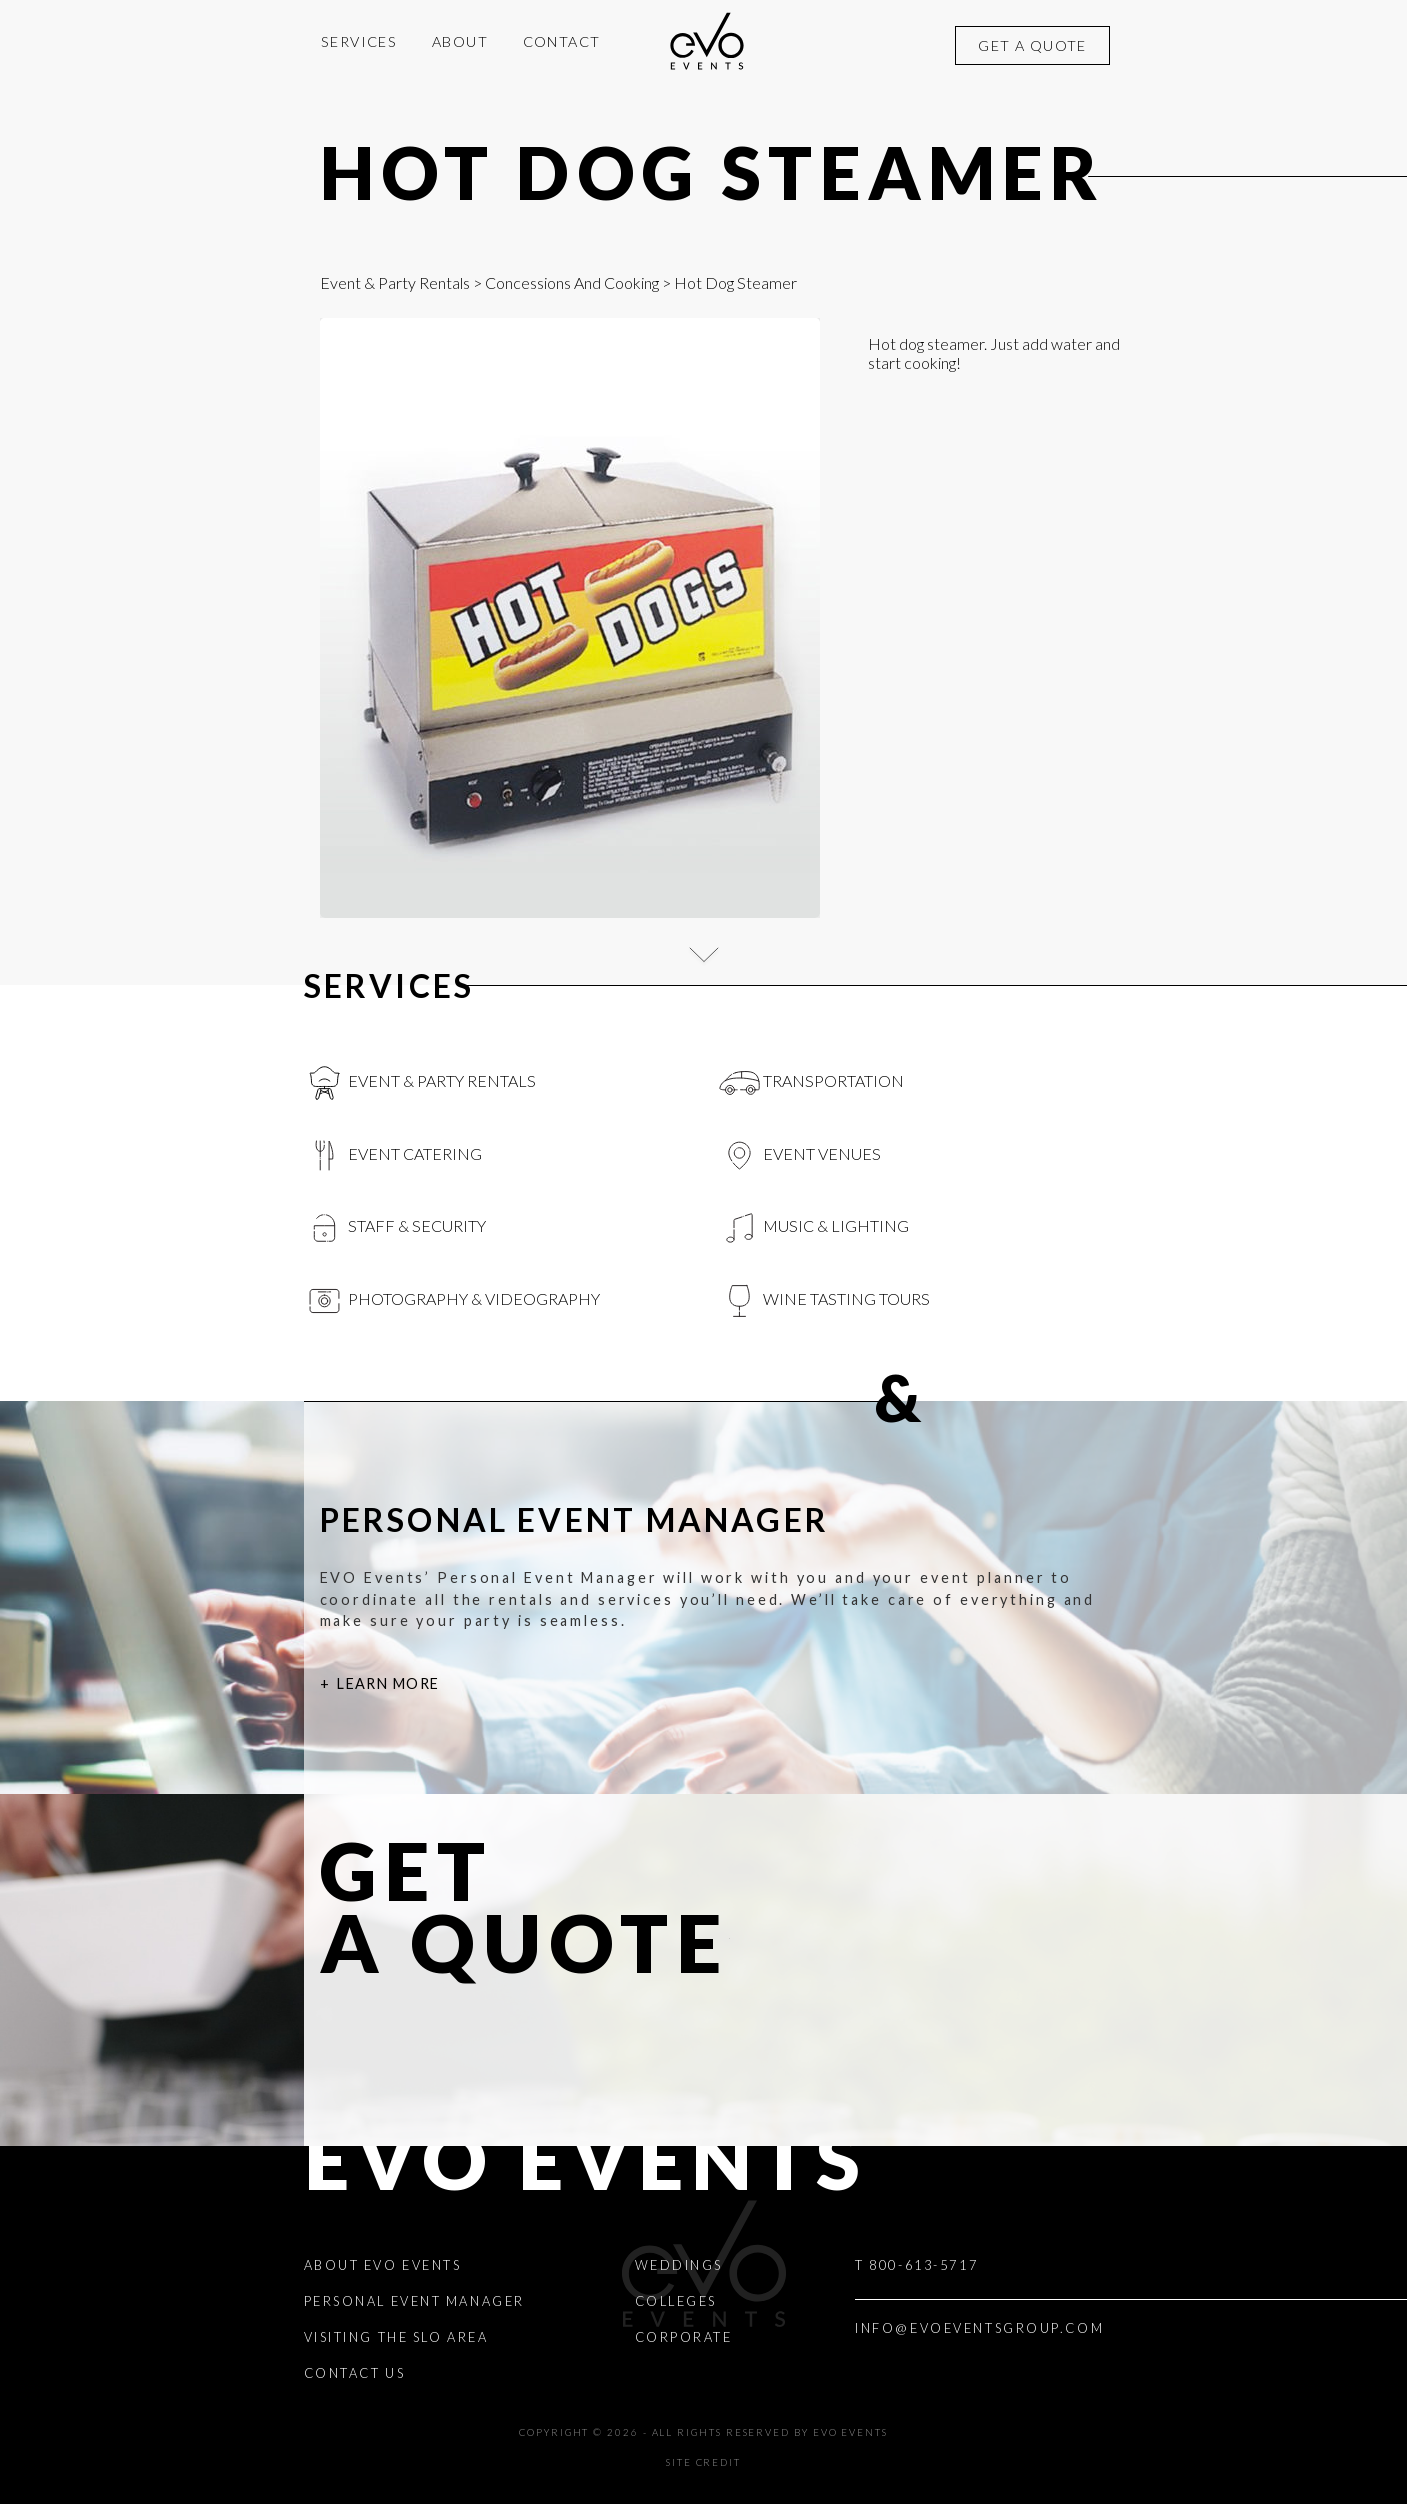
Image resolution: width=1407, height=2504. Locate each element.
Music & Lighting (814, 1228)
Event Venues (800, 1156)
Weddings (679, 2265)
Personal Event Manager (414, 2301)
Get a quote (1032, 45)
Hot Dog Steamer (712, 172)
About (460, 41)
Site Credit (703, 2462)
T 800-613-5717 (916, 2265)
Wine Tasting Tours (825, 1301)
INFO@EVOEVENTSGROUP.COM (979, 2328)
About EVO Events (383, 2265)
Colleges (676, 2301)
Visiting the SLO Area (396, 2337)
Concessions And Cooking (572, 282)
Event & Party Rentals (395, 282)
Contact (562, 41)
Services (359, 41)
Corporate (684, 2337)
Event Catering (393, 1156)
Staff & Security (395, 1228)
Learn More (388, 1683)
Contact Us (355, 2373)
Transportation (812, 1083)
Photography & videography (452, 1301)
